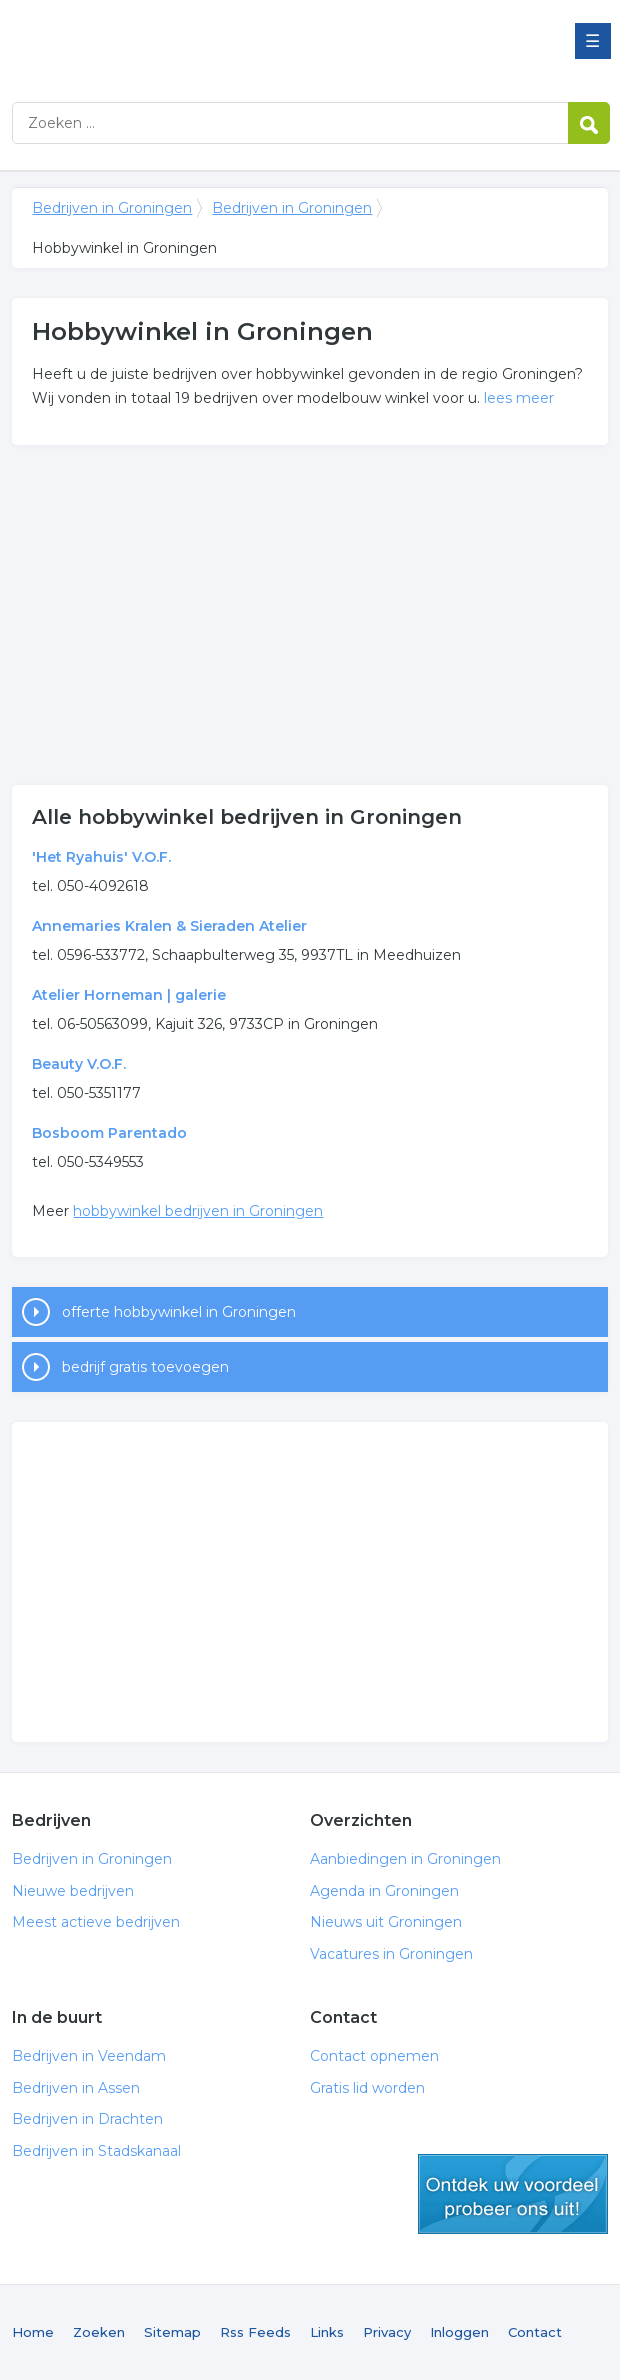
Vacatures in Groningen (391, 1954)
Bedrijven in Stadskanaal (96, 2151)
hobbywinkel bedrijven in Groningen (198, 1211)
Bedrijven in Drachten (87, 2119)
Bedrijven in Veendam (89, 2056)
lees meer (519, 398)
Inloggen (459, 2332)
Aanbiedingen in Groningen (405, 1859)
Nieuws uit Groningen (386, 1922)
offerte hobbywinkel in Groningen (179, 1312)
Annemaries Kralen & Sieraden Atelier (169, 926)
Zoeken (99, 2332)
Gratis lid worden (367, 2088)
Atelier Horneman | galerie (129, 995)
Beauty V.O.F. (79, 1064)
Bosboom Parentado (109, 1133)
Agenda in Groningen (384, 1891)
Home (33, 2332)
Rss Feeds (255, 2332)
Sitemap (172, 2332)
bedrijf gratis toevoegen (145, 1367)
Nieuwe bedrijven (73, 1891)
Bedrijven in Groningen (262, 42)
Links (327, 2332)
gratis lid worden (513, 2194)
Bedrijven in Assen (76, 2088)
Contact (535, 2332)
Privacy (387, 2332)
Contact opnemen (374, 2056)
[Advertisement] (310, 615)
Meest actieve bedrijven (96, 1922)
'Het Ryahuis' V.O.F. (101, 857)
